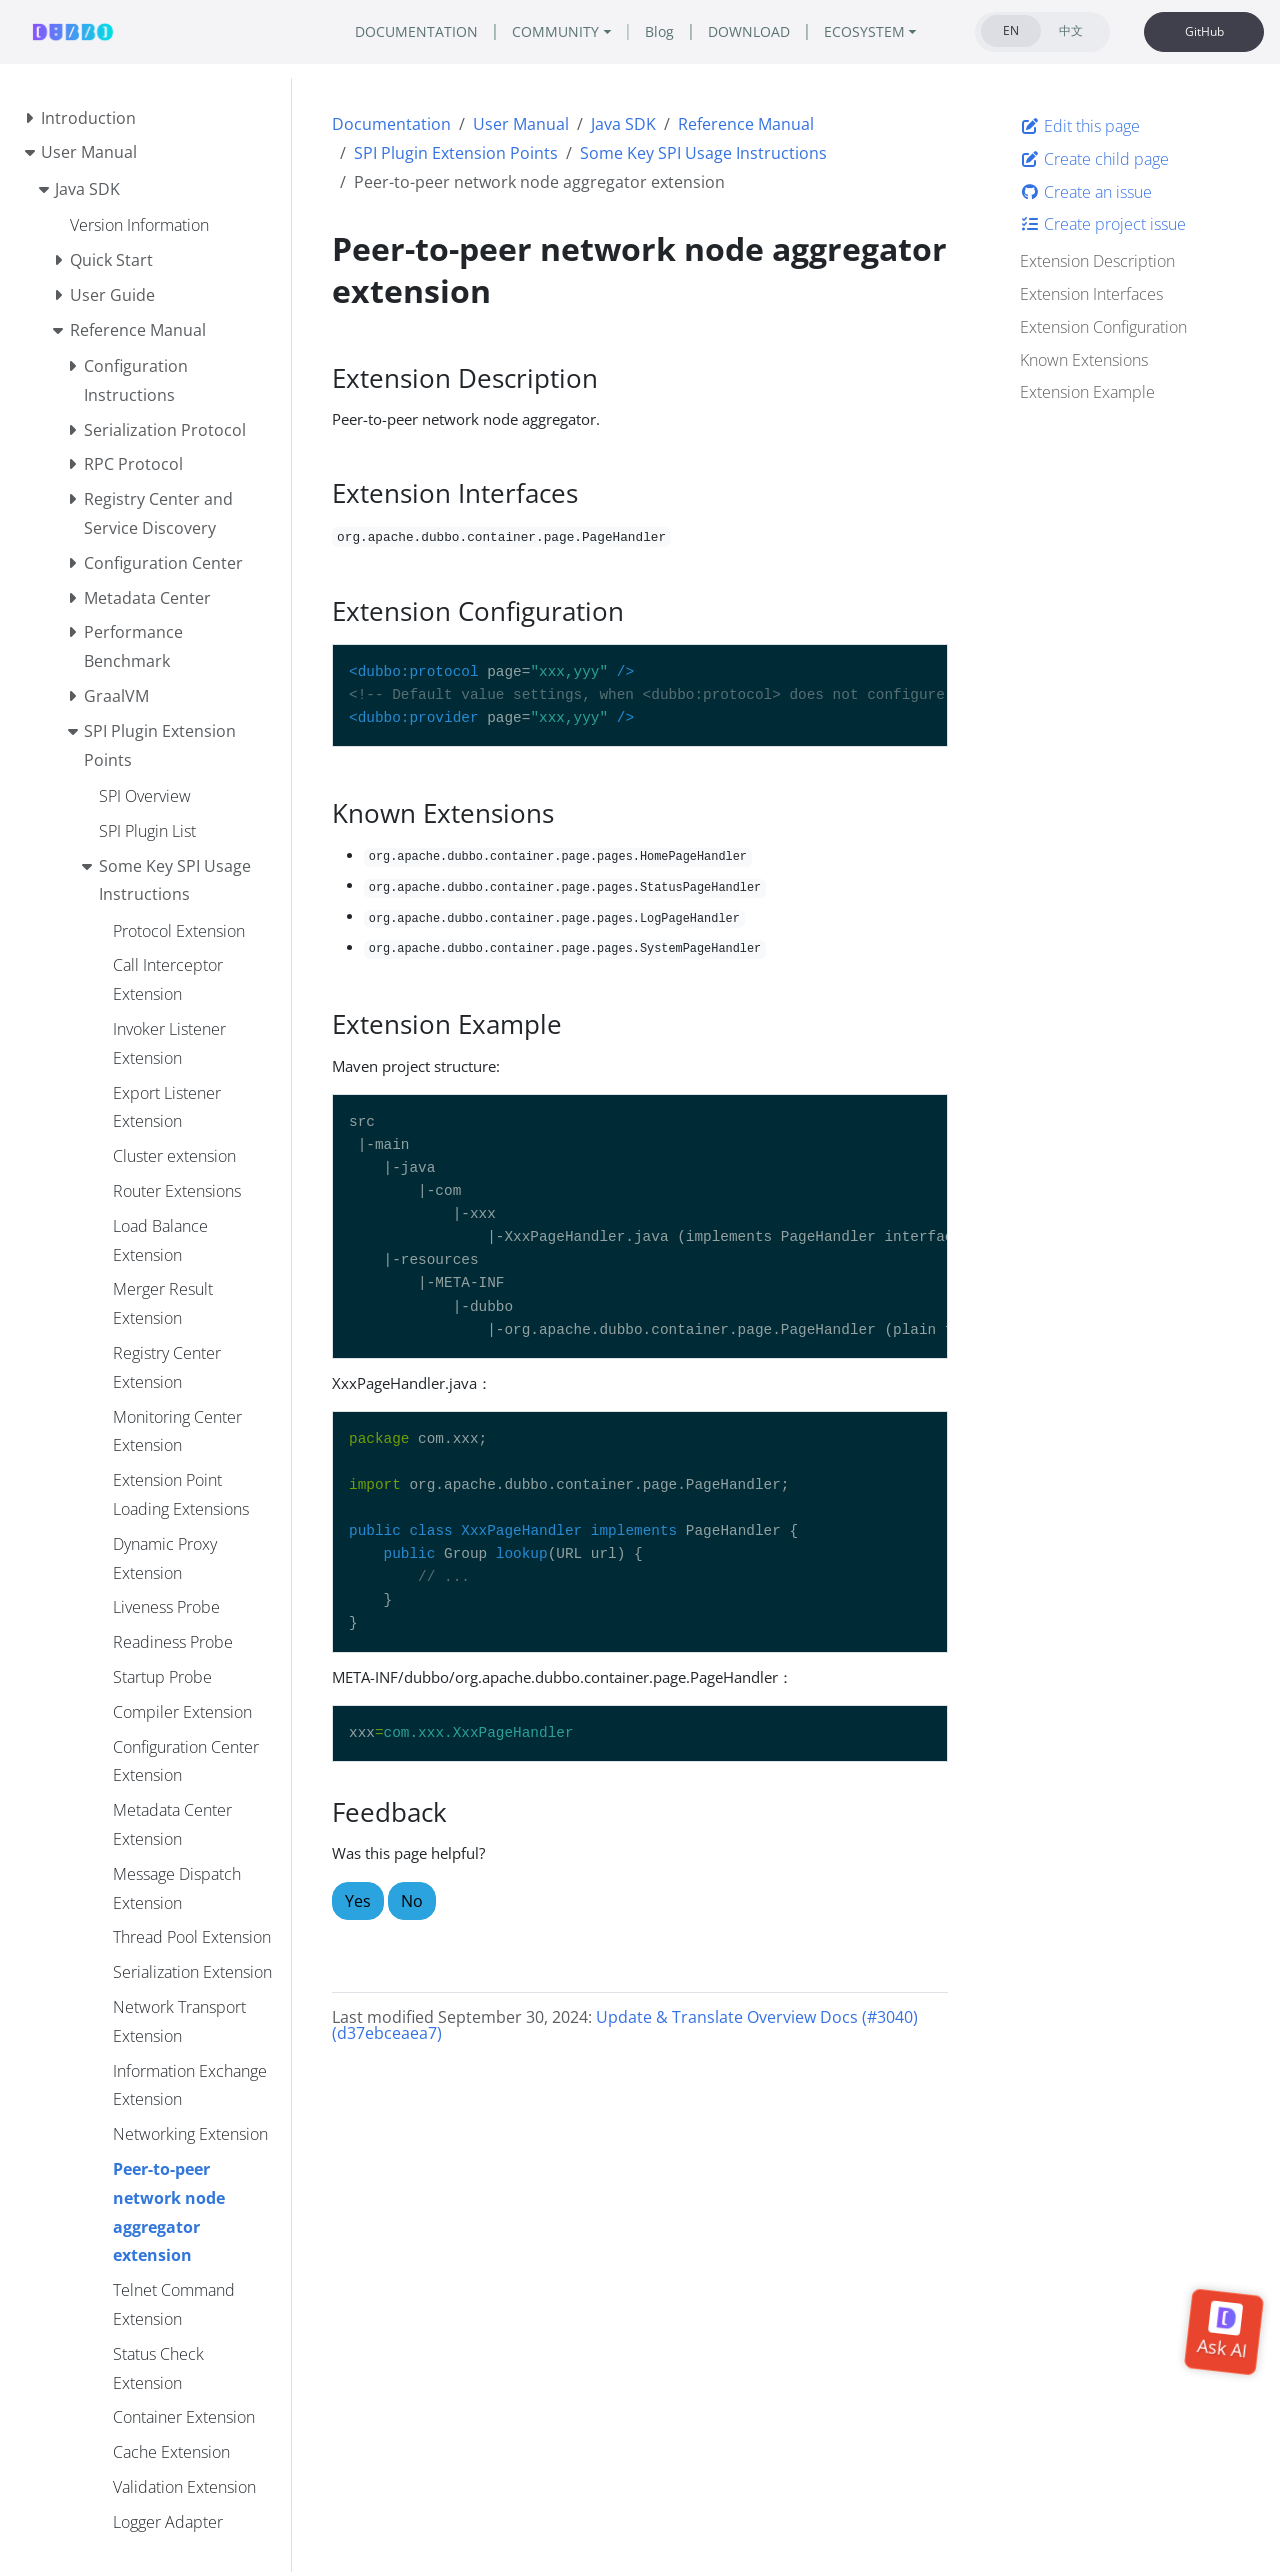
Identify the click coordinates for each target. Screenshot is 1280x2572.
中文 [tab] (1071, 30)
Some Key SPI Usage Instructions (703, 153)
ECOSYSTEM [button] (864, 31)
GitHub (1204, 31)
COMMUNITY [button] (555, 31)
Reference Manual (746, 124)
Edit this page (1080, 126)
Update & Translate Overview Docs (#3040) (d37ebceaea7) (625, 2025)
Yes (358, 1901)
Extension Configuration (1103, 327)
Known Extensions (1084, 360)
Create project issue (1103, 224)
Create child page (1094, 159)
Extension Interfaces (1091, 294)
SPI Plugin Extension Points (456, 153)
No (412, 1901)
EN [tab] (1011, 30)
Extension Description (1097, 261)
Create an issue (1086, 192)
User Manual (521, 124)
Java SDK (623, 124)
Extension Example (1087, 392)
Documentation (391, 124)
